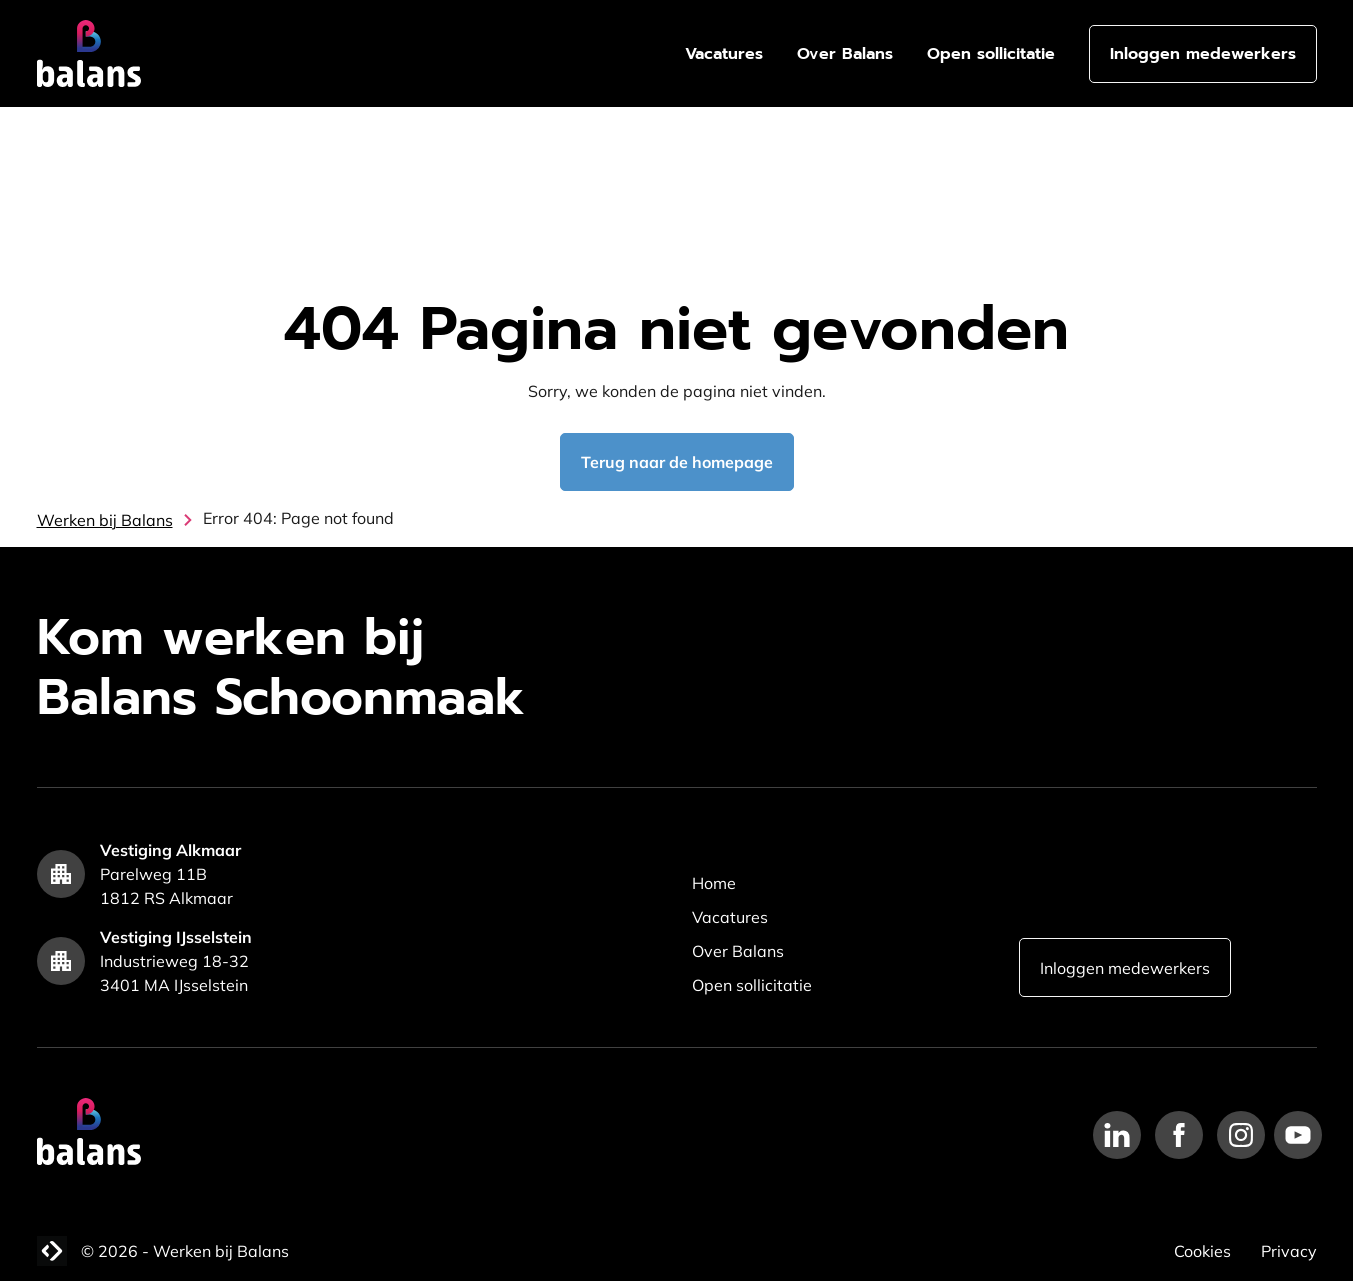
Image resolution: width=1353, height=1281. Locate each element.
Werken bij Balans (105, 520)
